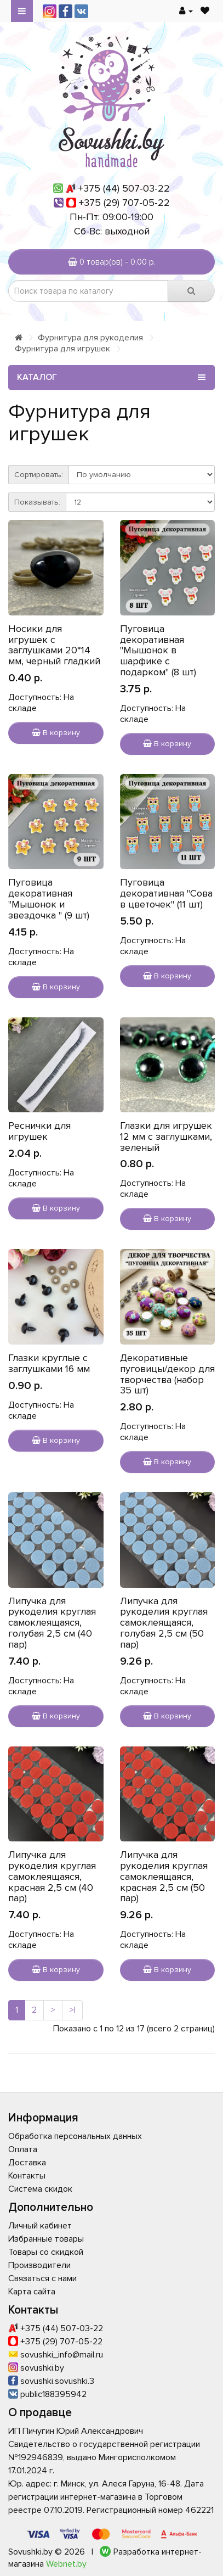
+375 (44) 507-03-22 (124, 188)
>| (72, 2009)
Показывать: (37, 502)
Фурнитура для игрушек (62, 348)
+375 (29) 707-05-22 (124, 203)
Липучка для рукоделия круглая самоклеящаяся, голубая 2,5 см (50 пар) (164, 1622)
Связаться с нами (42, 2278)
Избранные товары (46, 2238)
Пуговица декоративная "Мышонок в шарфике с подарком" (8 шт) (158, 650)
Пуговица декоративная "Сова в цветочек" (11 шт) (166, 893)
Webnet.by (66, 2563)
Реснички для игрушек (39, 1131)
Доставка (27, 2162)
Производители (39, 2265)
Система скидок (40, 2188)
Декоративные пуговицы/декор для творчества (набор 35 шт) (167, 1374)
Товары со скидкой (45, 2252)
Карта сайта (31, 2291)
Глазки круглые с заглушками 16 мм (49, 1363)
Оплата (22, 2149)
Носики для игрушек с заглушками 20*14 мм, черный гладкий (54, 645)
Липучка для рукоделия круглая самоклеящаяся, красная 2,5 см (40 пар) (52, 1876)
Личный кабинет (40, 2225)
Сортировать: (38, 474)
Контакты (26, 2175)
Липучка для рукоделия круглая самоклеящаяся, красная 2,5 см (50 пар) (164, 1876)
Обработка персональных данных (75, 2136)
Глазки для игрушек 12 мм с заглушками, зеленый (166, 1136)
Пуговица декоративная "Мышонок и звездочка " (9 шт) (48, 898)
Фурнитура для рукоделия (90, 337)
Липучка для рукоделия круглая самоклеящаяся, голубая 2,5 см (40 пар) (52, 1622)
